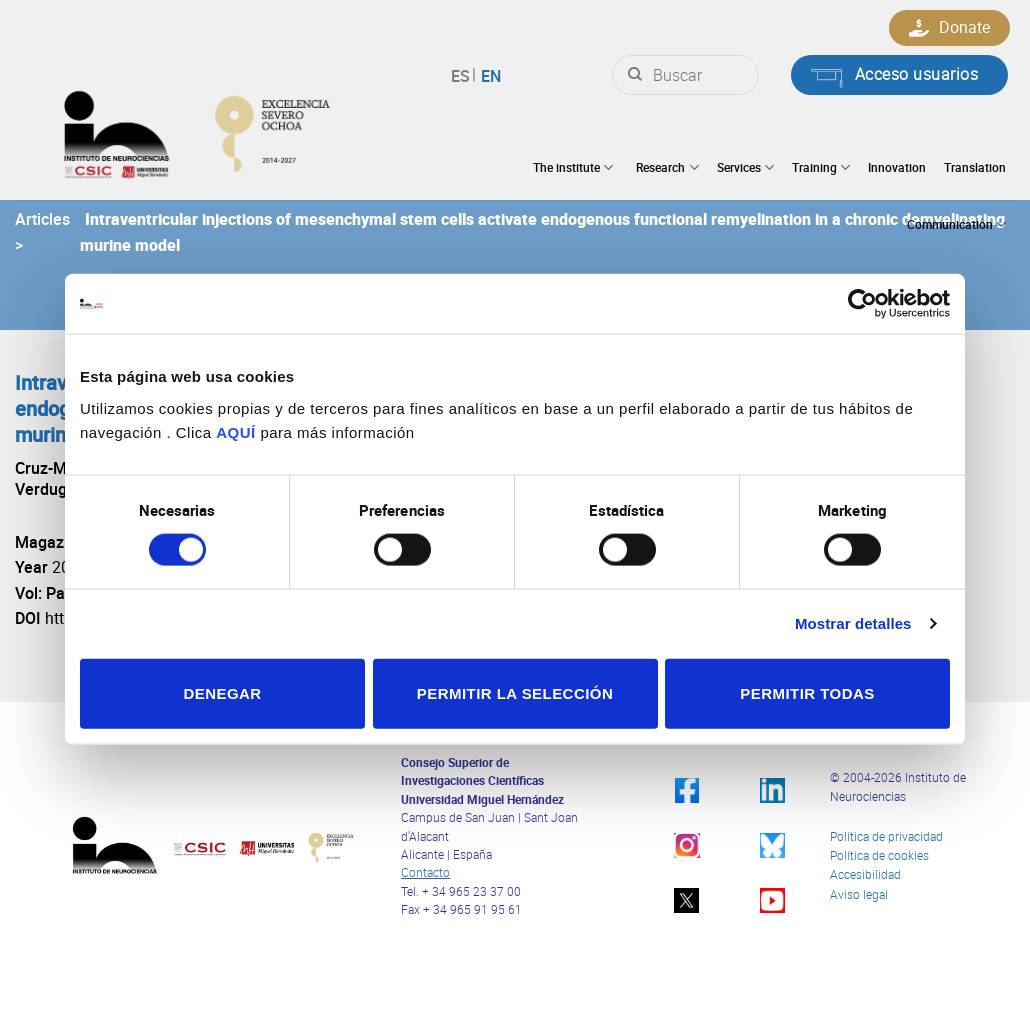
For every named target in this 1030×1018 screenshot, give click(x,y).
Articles (42, 219)
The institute (573, 167)
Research (667, 167)
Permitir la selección (515, 692)
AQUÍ (236, 431)
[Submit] (635, 75)
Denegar (222, 692)
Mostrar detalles (853, 623)
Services (745, 167)
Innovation (897, 167)
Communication (956, 224)
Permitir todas (807, 692)
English (488, 76)
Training (821, 167)
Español (463, 76)
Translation (975, 167)
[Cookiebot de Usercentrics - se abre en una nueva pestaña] (862, 304)
